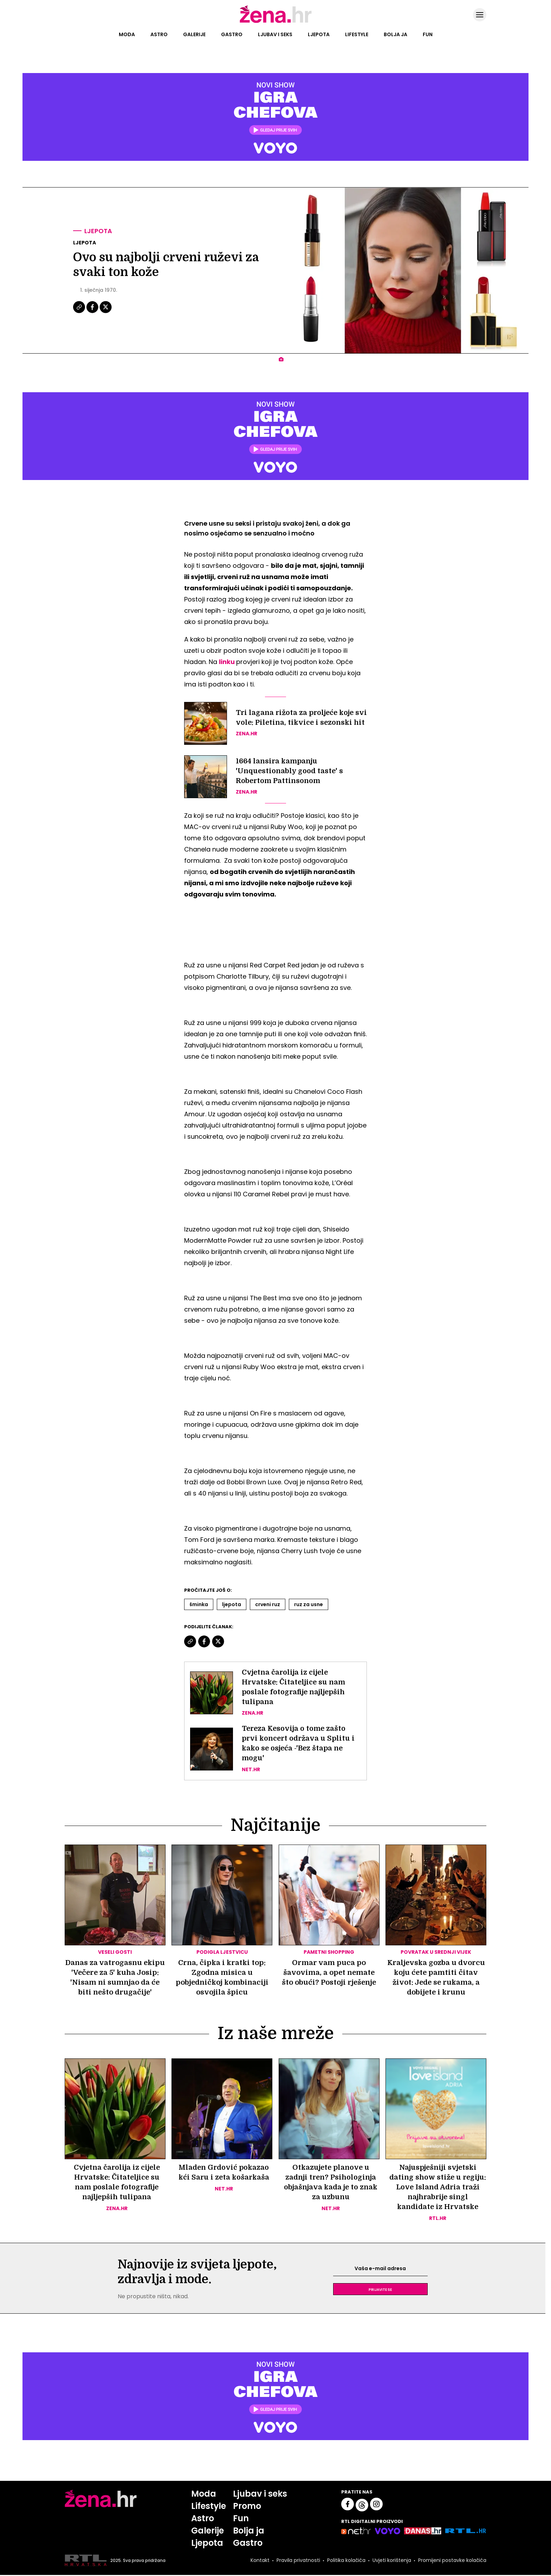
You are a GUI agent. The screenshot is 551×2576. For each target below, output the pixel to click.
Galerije (194, 34)
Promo (247, 2507)
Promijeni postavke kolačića (452, 2561)
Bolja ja (395, 34)
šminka (198, 1604)
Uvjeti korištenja (391, 2561)
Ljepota (319, 34)
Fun (428, 34)
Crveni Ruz (267, 1604)
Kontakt (260, 2561)
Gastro (231, 34)
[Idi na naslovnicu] (276, 22)
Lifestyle (356, 34)
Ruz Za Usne (308, 1604)
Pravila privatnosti (298, 2561)
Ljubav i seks (275, 34)
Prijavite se (380, 2290)
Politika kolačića (346, 2561)
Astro (159, 34)
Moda (127, 34)
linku (227, 661)
